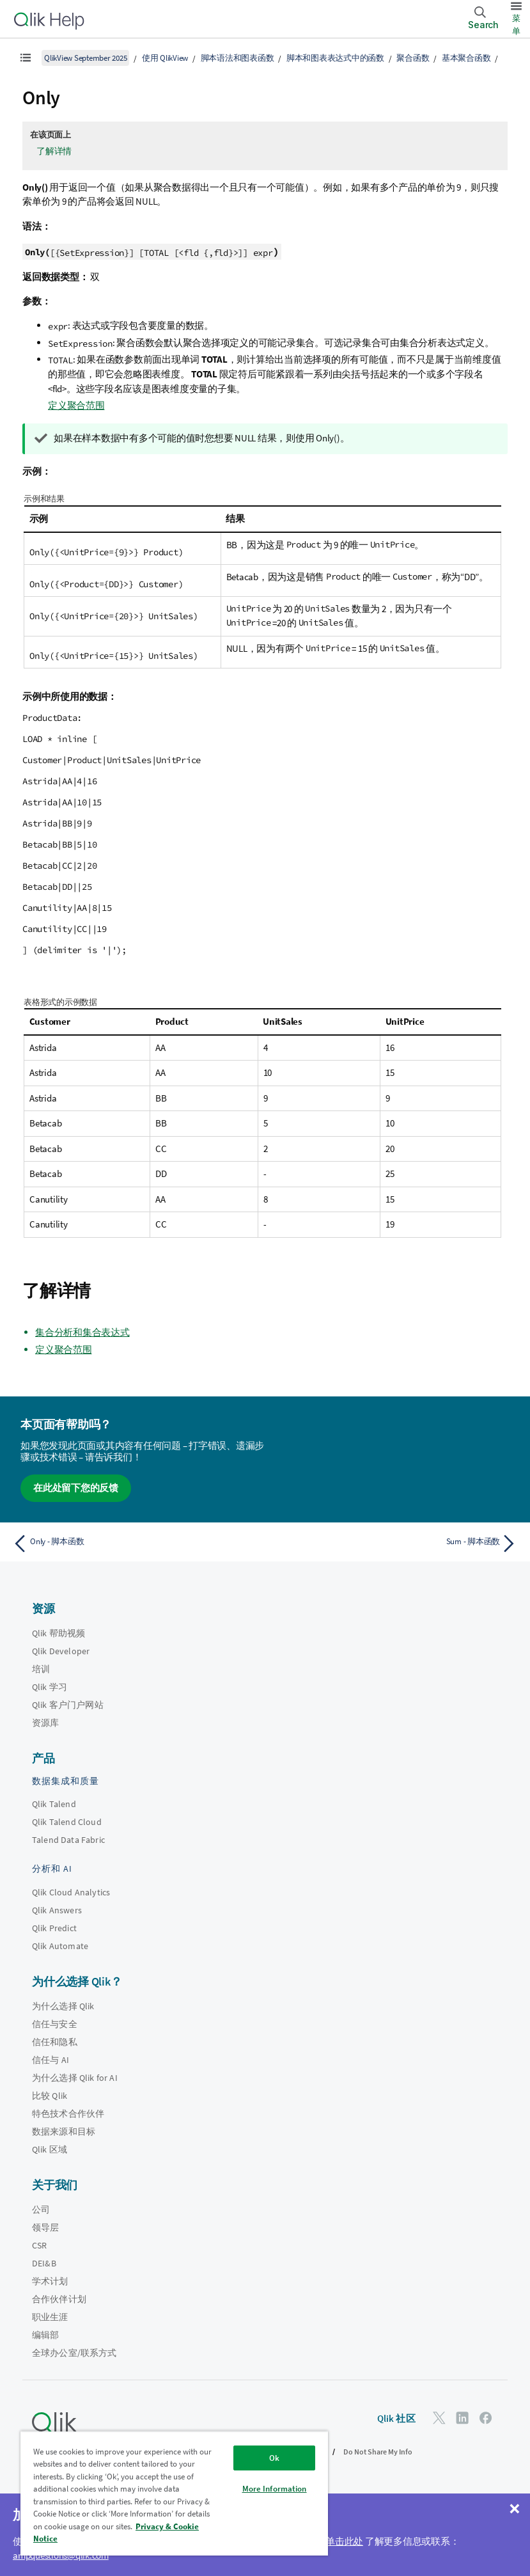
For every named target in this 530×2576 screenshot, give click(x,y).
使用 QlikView (165, 57)
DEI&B (44, 2263)
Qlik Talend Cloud (67, 1822)
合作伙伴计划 (59, 2299)
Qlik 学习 (49, 1687)
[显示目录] (25, 57)
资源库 (45, 1722)
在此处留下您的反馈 (75, 1488)
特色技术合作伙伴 (68, 2113)
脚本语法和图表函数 (237, 57)
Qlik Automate (60, 1946)
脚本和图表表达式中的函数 (335, 57)
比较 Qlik (49, 2095)
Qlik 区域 (49, 2149)
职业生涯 (50, 2317)
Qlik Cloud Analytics (71, 1892)
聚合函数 (412, 57)
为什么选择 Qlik (63, 2006)
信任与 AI (50, 2060)
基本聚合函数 (466, 57)
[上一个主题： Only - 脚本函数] (135, 1543)
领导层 (45, 2227)
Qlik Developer (61, 1651)
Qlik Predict (54, 1928)
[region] (174, 2493)
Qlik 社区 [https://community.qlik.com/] (396, 2418)
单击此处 (344, 2541)
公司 (41, 2209)
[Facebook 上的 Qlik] (485, 2418)
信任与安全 (54, 2024)
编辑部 (45, 2335)
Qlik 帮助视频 (58, 1633)
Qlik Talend (54, 1804)
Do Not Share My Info (377, 2451)
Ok (274, 2458)
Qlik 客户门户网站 (68, 1705)
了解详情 (54, 151)
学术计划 (50, 2281)
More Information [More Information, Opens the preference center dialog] (274, 2488)
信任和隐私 (54, 2042)
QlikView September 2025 (85, 57)
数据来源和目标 (63, 2131)
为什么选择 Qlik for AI (75, 2077)
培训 (41, 1669)
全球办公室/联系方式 (74, 2353)
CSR (39, 2245)
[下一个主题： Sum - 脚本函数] (395, 1543)
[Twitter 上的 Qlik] (439, 2418)
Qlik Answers (57, 1910)
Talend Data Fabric (68, 1839)
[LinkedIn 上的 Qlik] (462, 2418)
